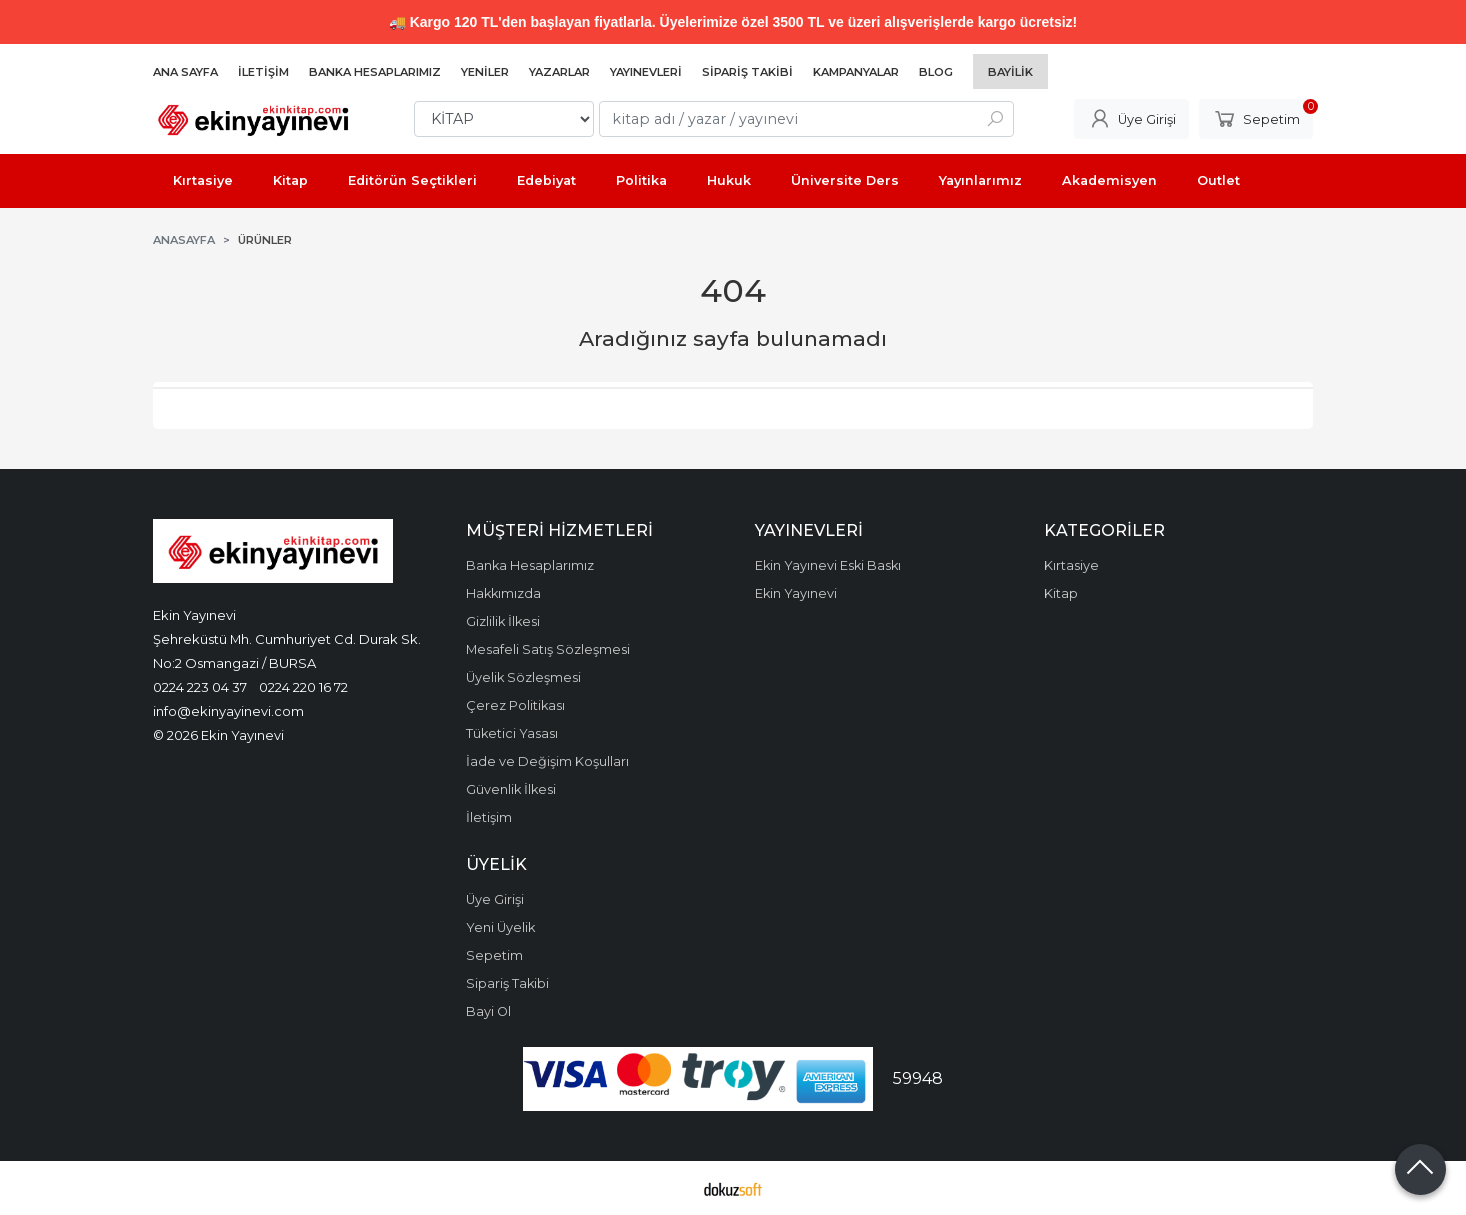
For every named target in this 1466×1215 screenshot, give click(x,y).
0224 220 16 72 (303, 687)
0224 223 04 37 (200, 687)
